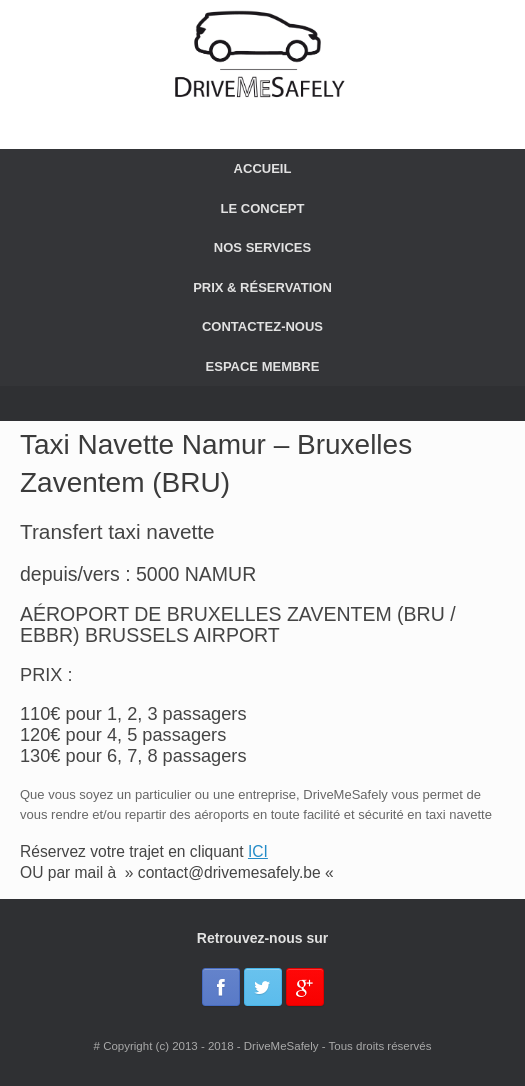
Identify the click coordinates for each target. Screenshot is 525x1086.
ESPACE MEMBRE (263, 366)
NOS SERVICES (262, 247)
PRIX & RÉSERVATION (262, 287)
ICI (258, 851)
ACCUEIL (263, 168)
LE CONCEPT (263, 208)
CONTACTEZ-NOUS (262, 326)
